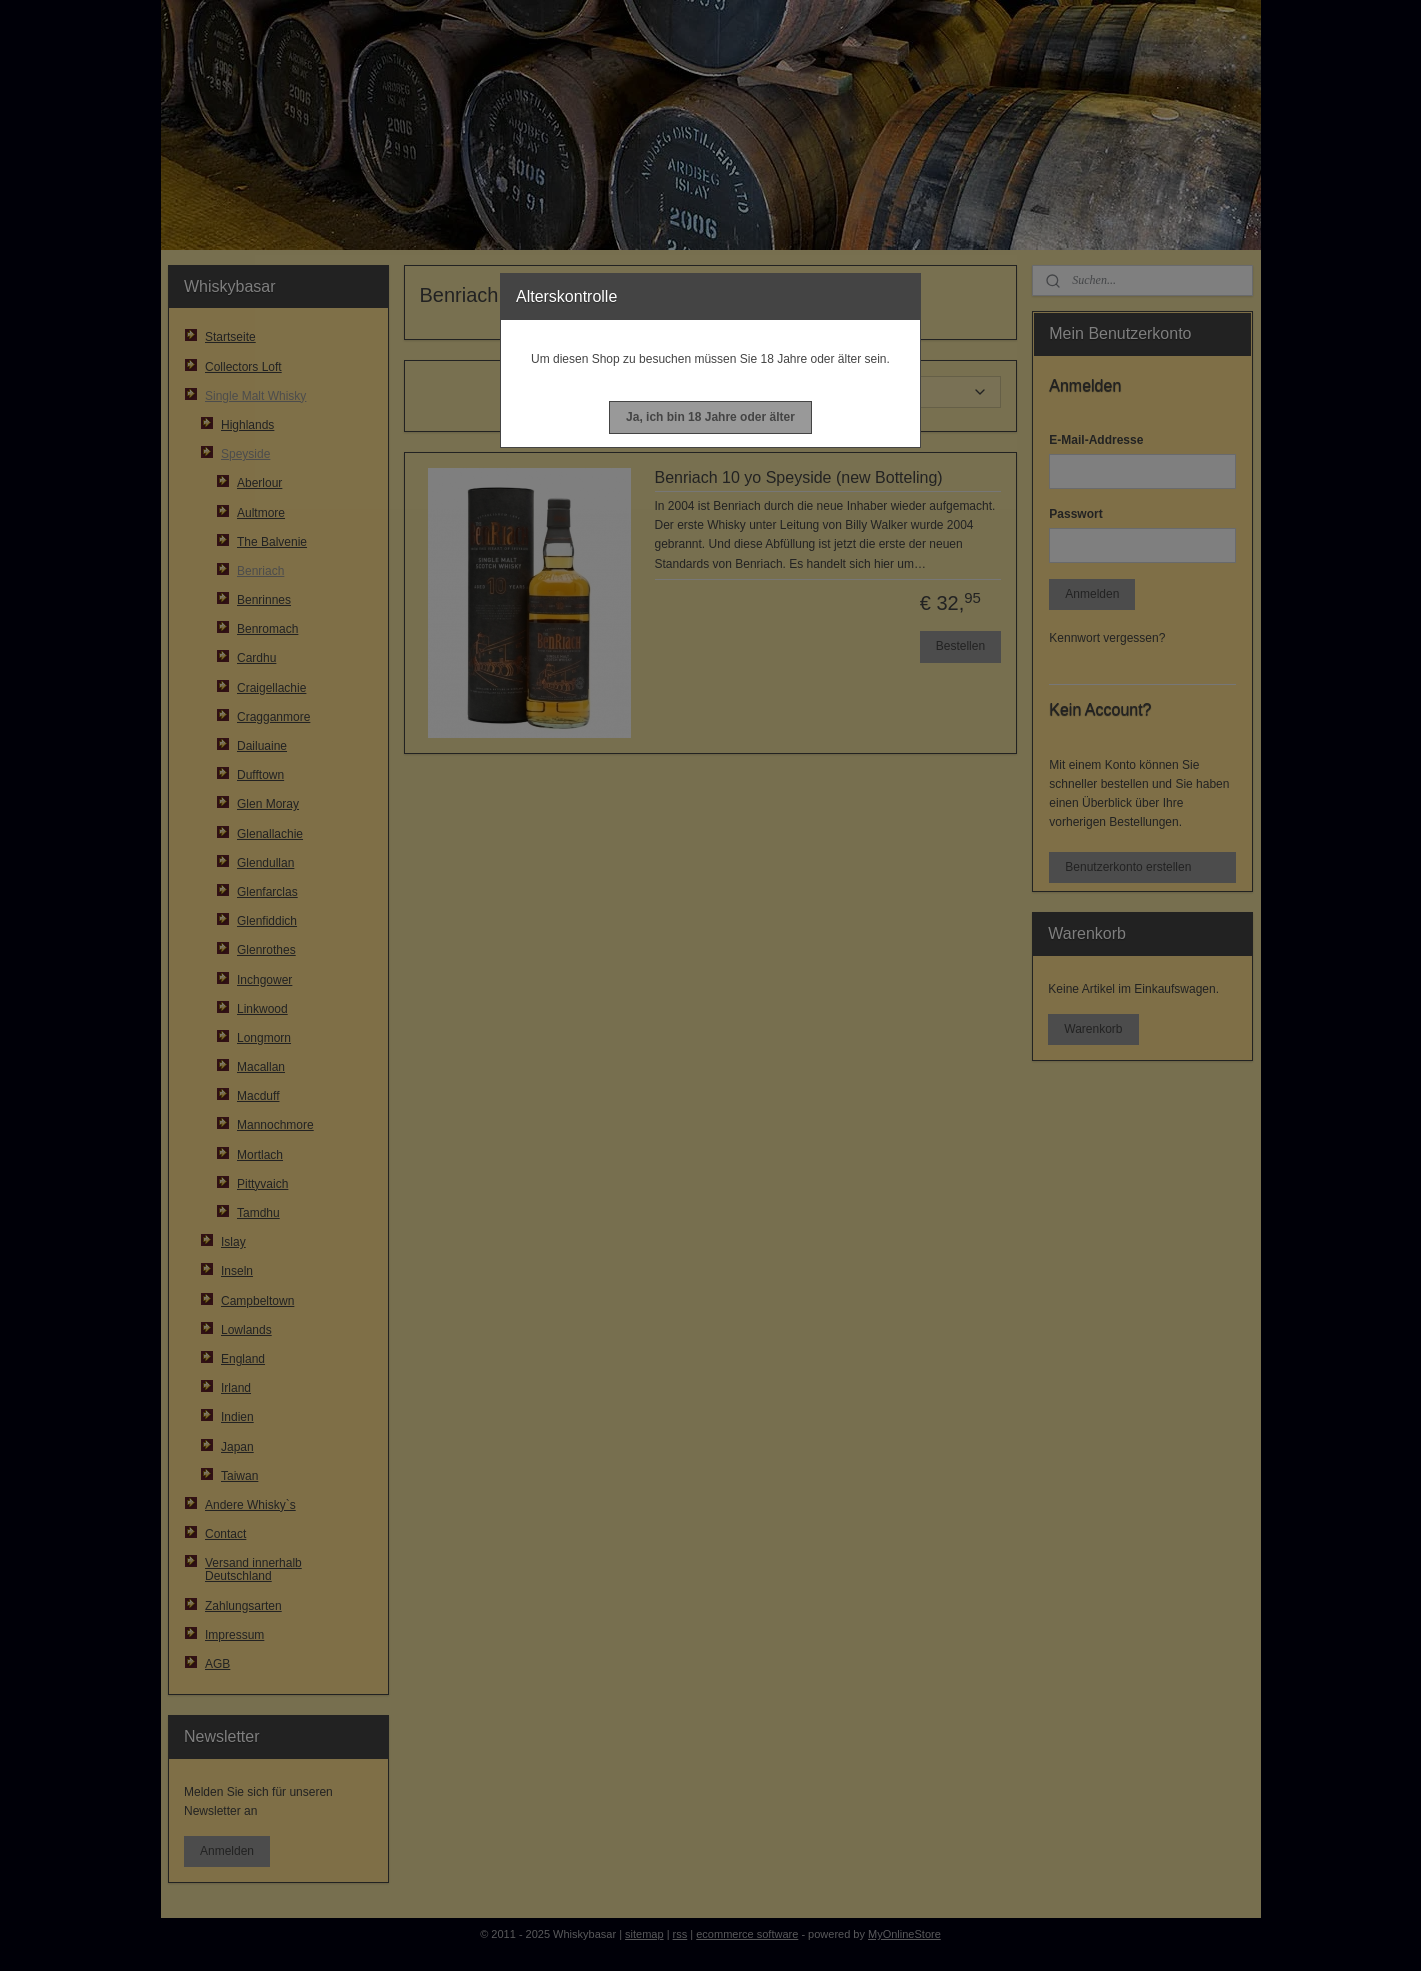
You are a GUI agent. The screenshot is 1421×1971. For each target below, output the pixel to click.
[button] (710, 417)
